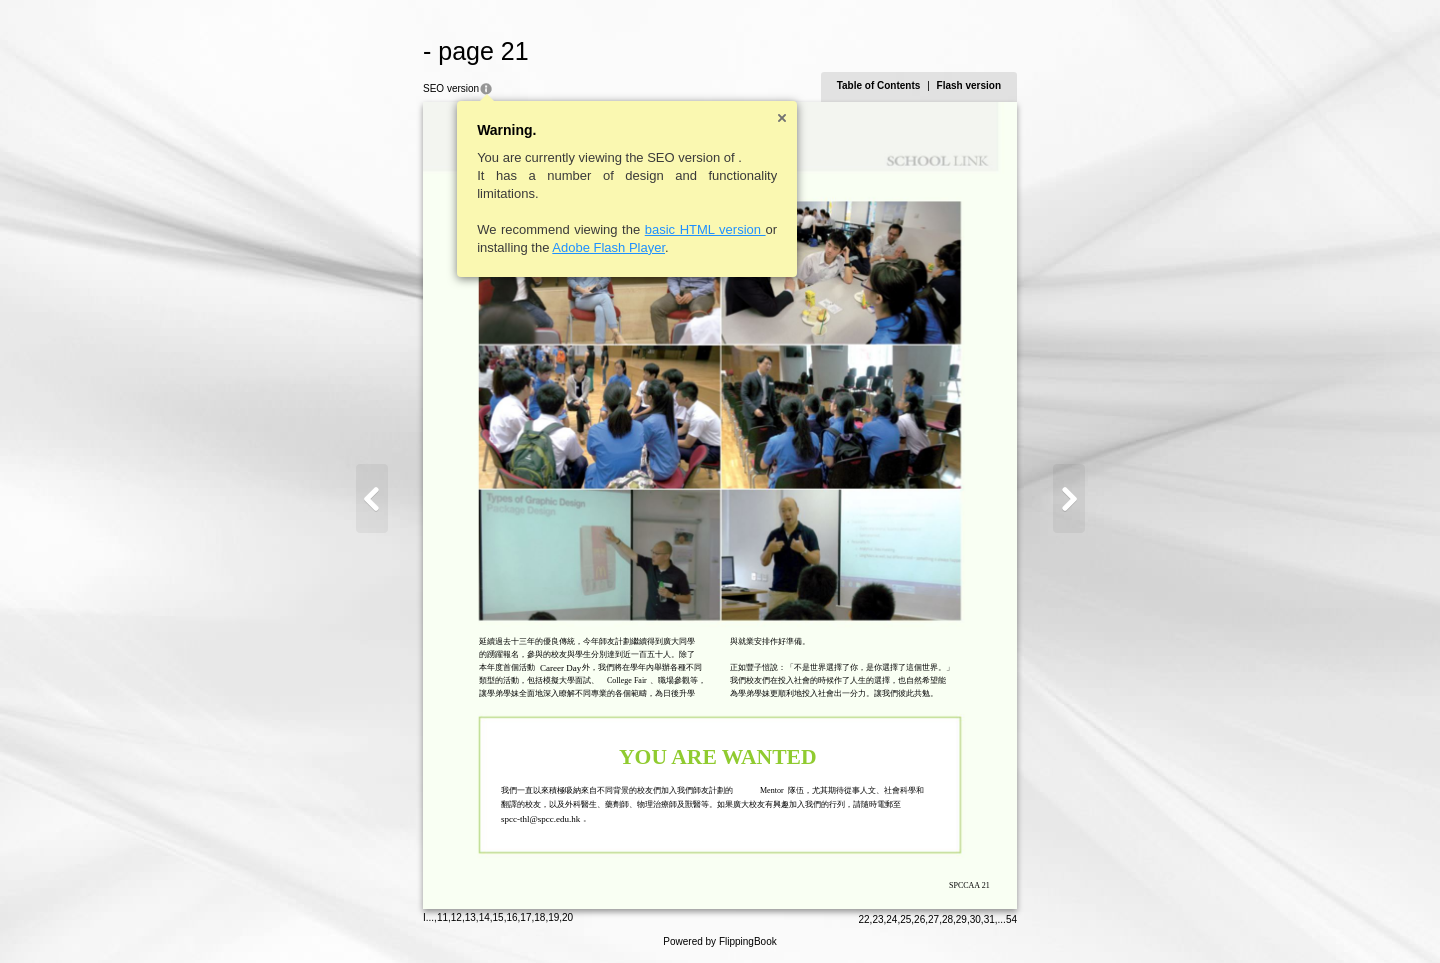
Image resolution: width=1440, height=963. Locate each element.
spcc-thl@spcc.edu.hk (540, 819)
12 (456, 917)
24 (891, 919)
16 (511, 917)
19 (553, 917)
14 (484, 917)
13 (470, 917)
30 (975, 919)
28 (947, 919)
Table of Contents (879, 85)
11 (442, 917)
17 (525, 917)
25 (905, 919)
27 (933, 919)
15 (498, 917)
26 (919, 919)
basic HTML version (705, 229)
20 (567, 917)
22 (863, 919)
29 (961, 919)
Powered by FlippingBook (719, 941)
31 (989, 919)
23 (877, 919)
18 (539, 917)
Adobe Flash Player (608, 247)
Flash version (969, 85)
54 (1011, 919)
